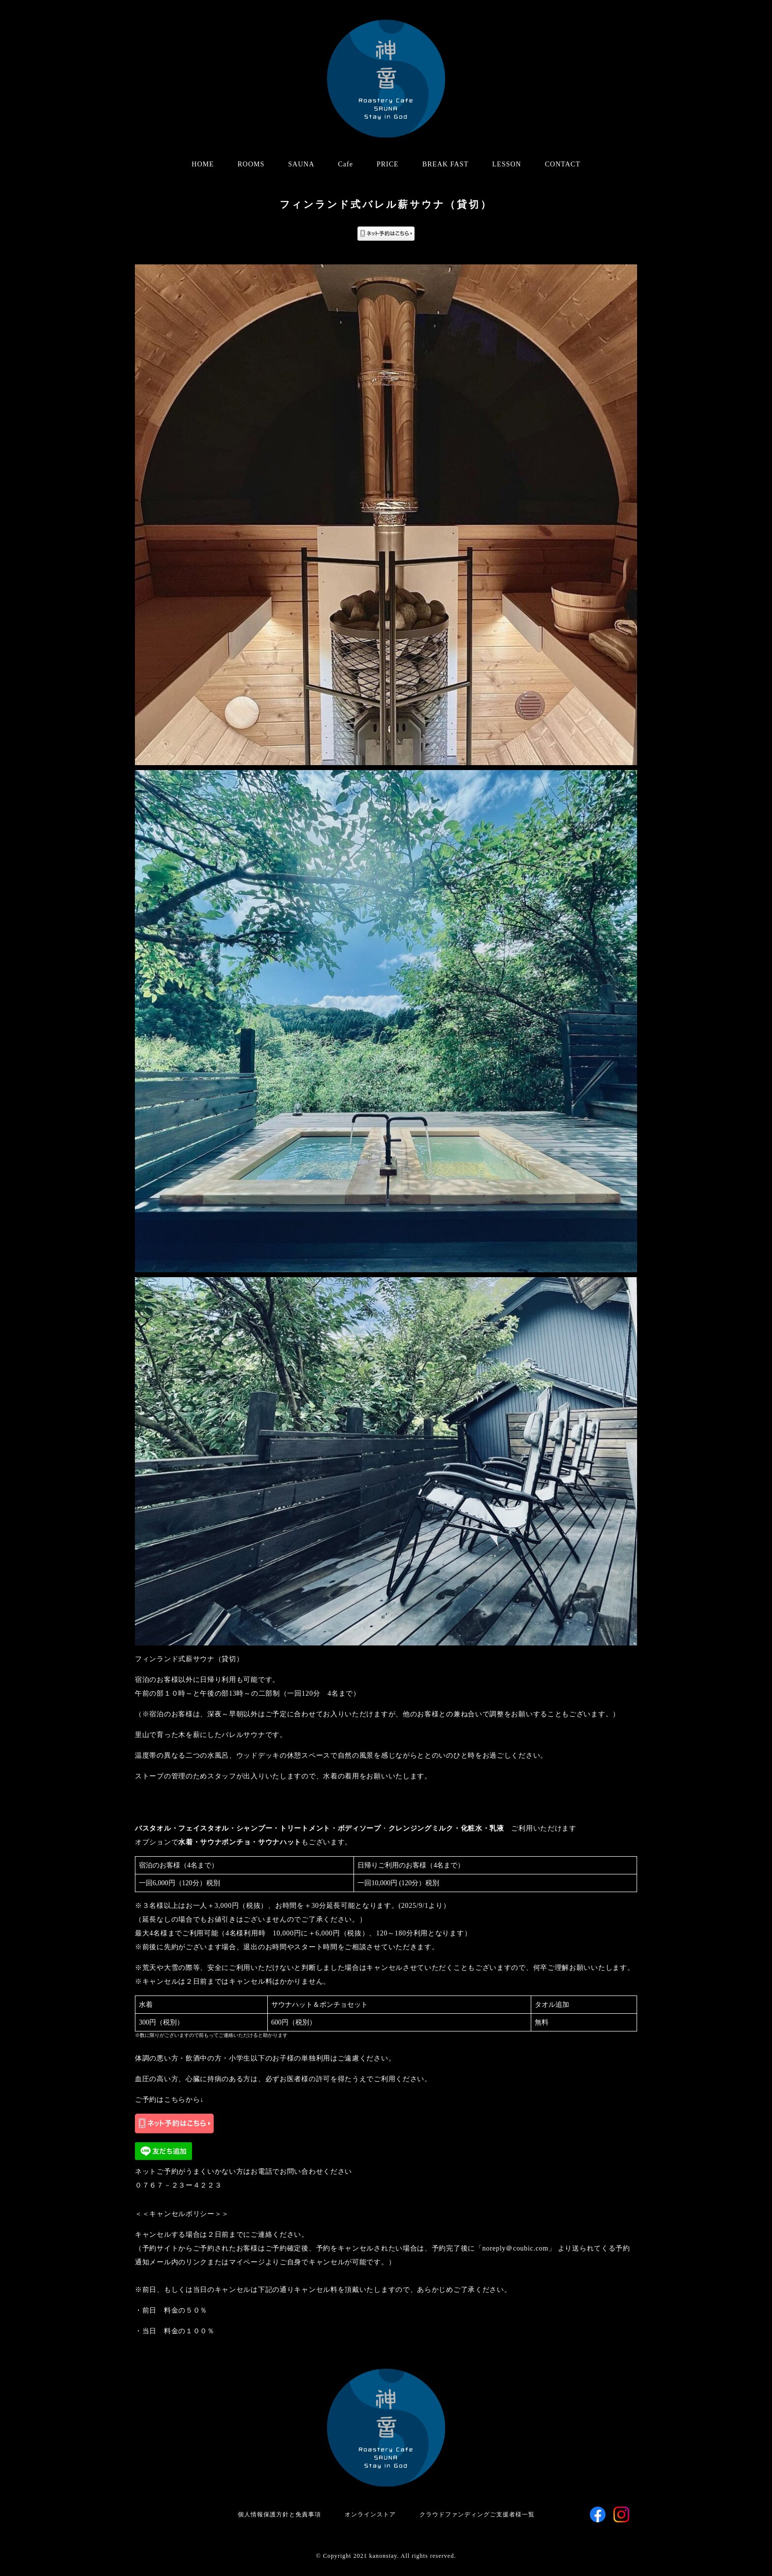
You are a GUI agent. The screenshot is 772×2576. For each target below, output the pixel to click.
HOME (203, 164)
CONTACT (562, 164)
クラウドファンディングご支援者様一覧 (477, 2514)
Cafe (345, 164)
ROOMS (251, 164)
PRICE (388, 164)
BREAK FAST (445, 164)
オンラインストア (370, 2514)
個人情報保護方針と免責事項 (279, 2514)
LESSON (506, 164)
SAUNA (301, 164)
